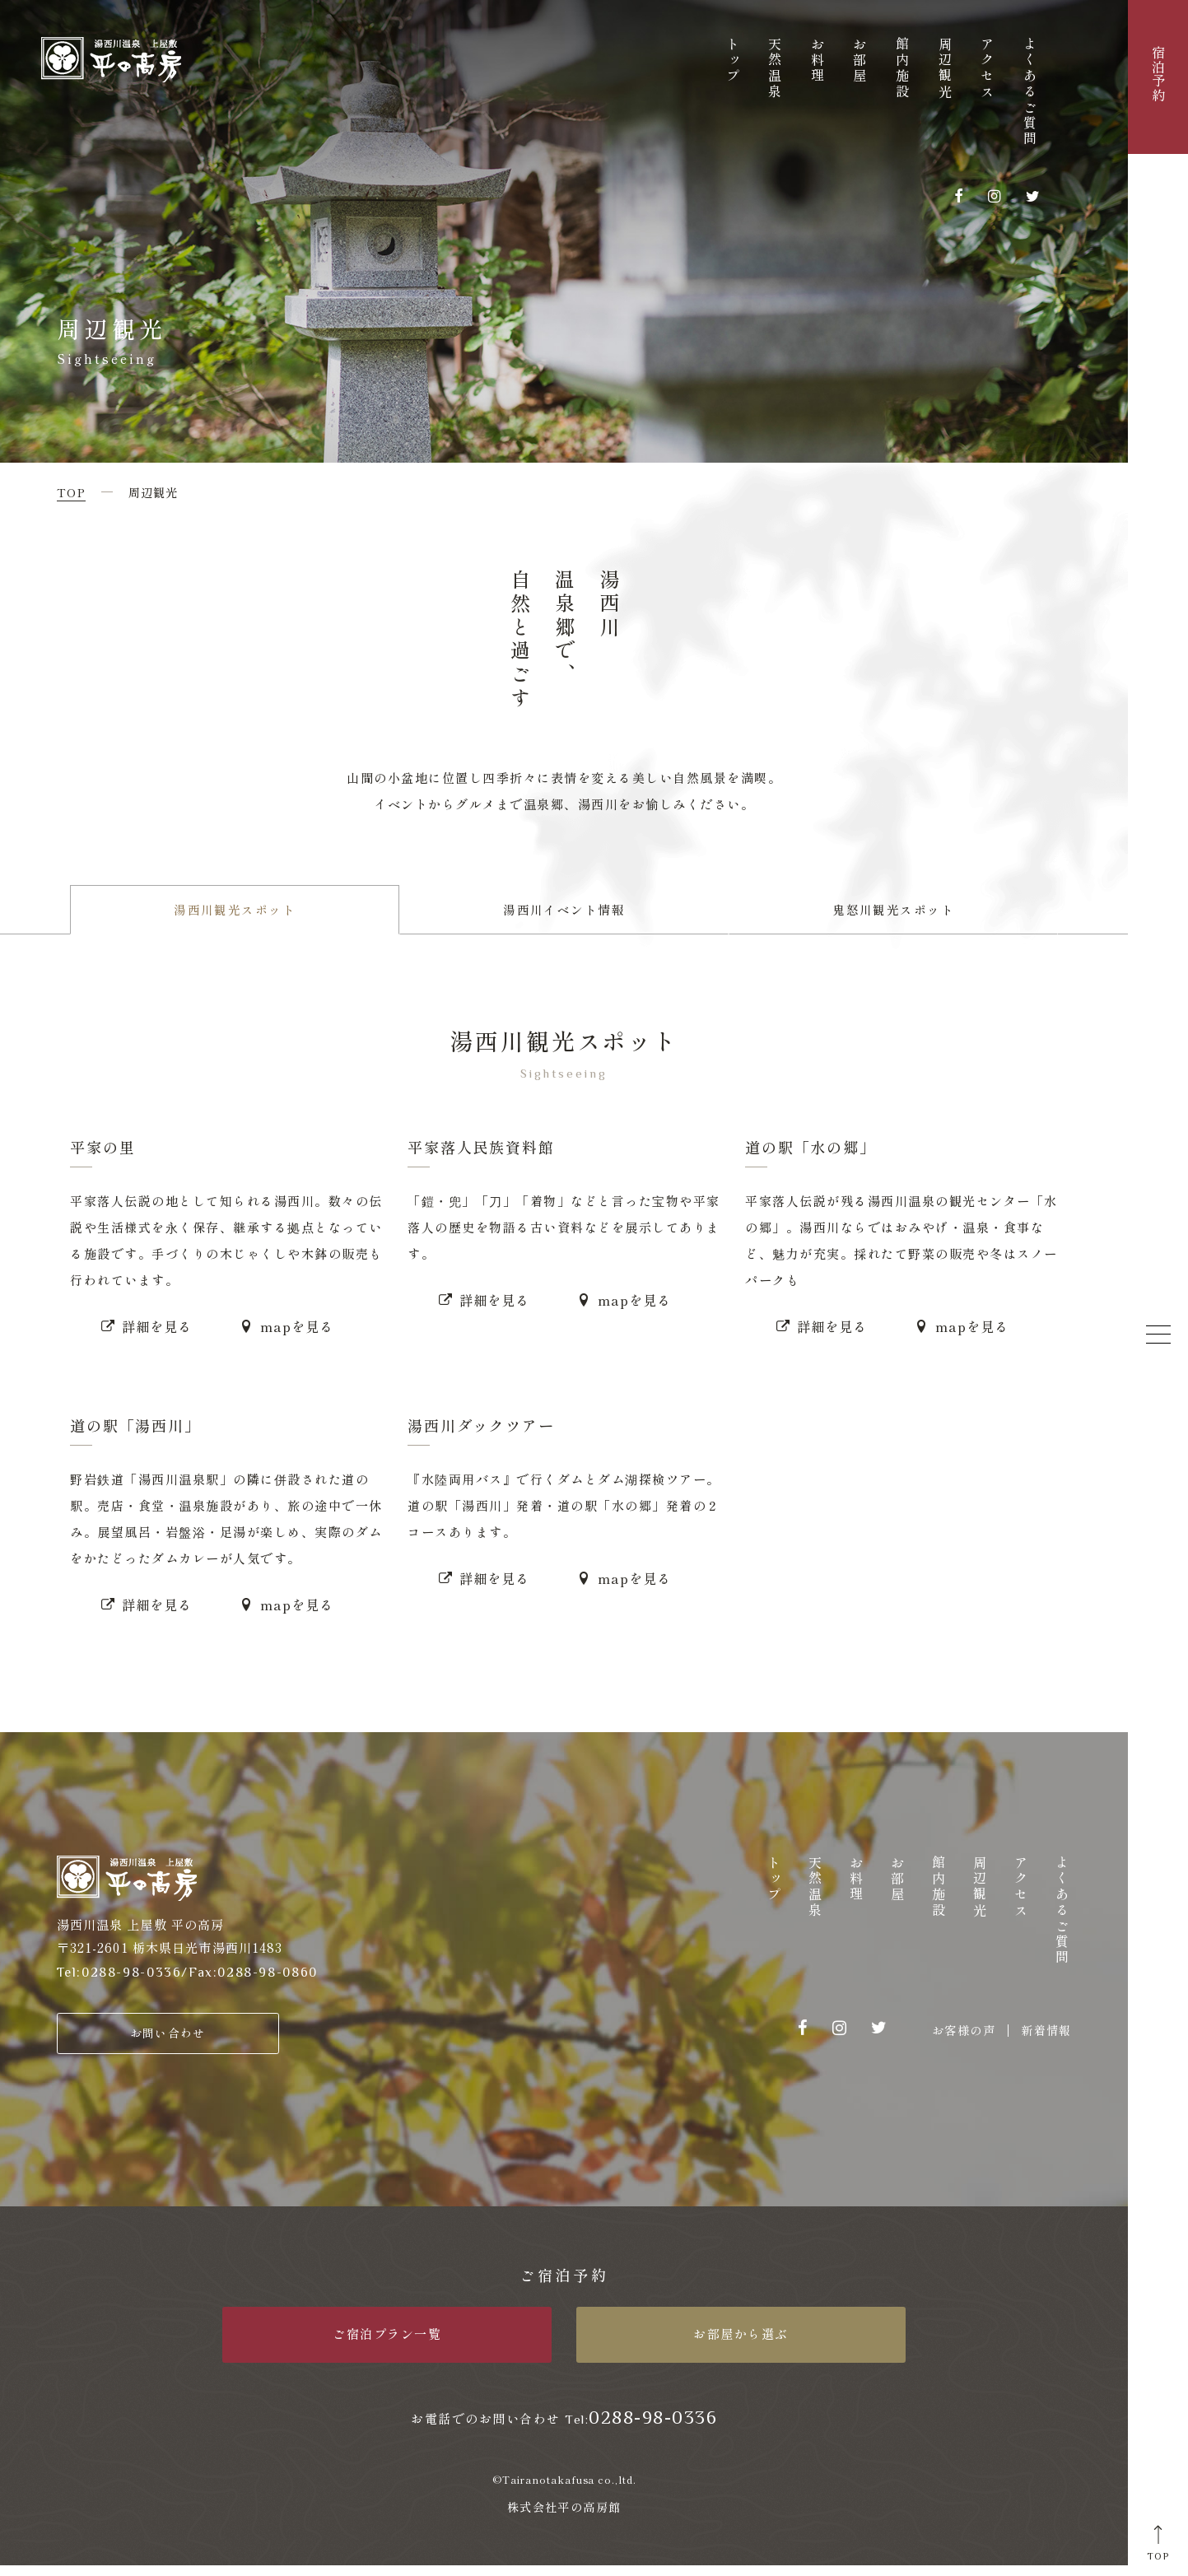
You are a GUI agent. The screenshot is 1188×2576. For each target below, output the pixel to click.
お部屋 (859, 61)
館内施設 (902, 68)
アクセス (987, 68)
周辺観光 (945, 68)
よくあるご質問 (1030, 92)
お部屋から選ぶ (741, 2344)
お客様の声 (963, 2037)
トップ (733, 61)
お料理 (817, 61)
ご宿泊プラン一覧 (387, 2344)
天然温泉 (775, 68)
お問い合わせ (167, 2041)
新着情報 (1046, 2037)
